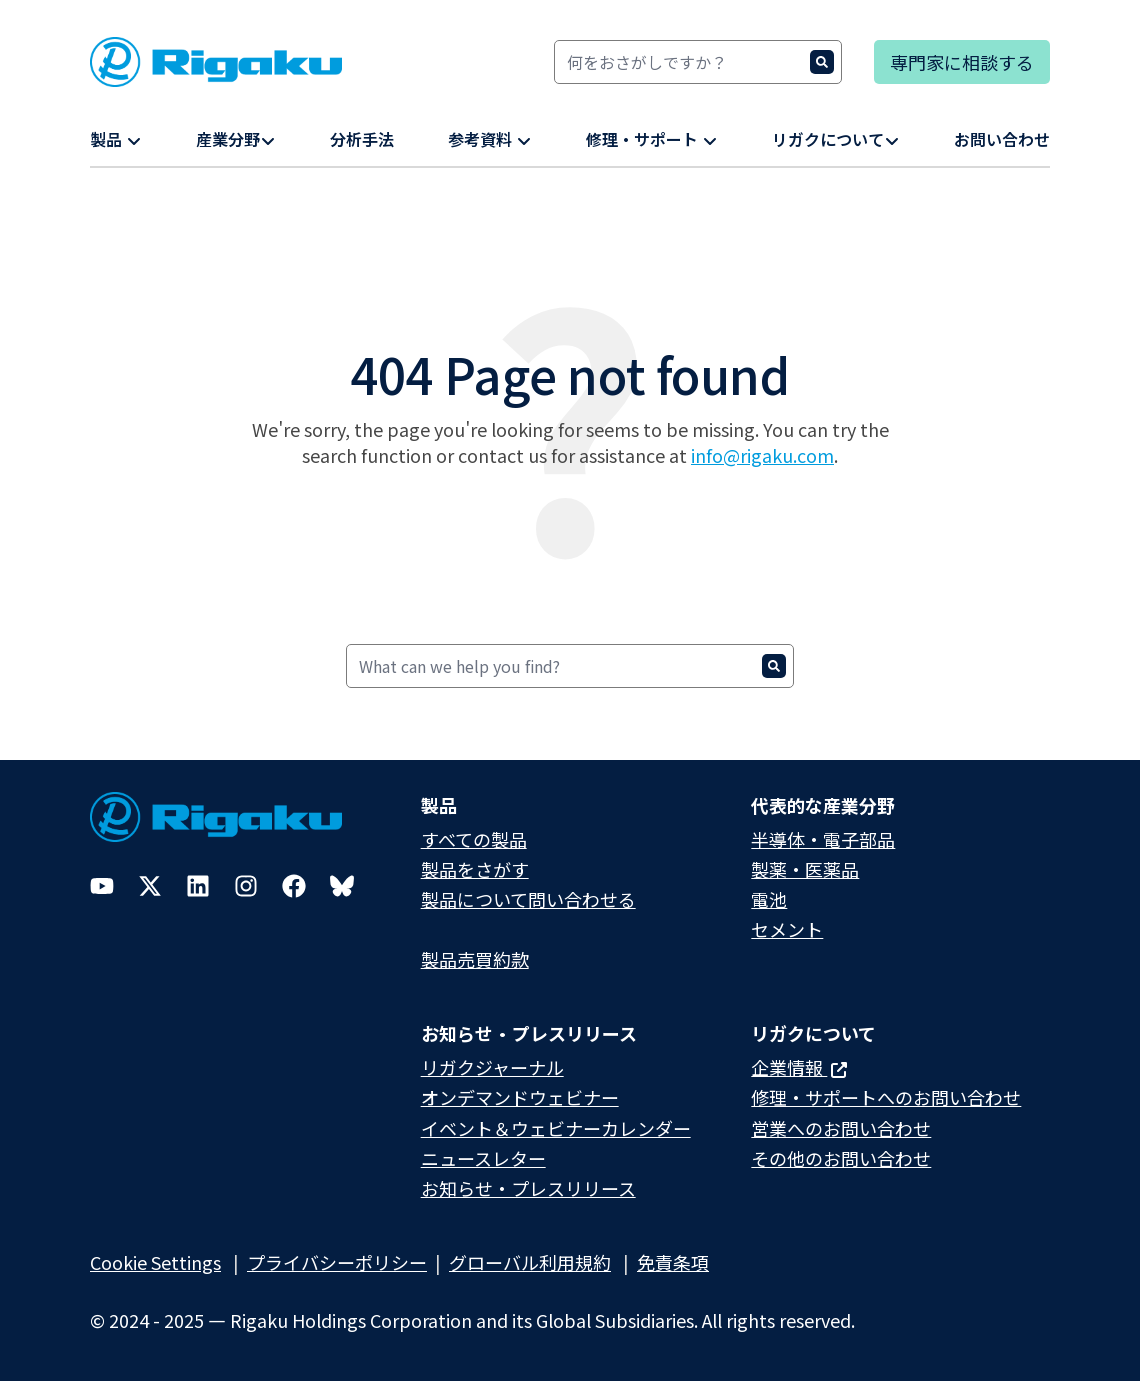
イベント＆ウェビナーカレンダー (556, 1128)
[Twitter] (150, 886)
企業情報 (799, 1067)
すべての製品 (474, 839)
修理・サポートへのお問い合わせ (886, 1097)
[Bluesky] (342, 886)
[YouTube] (102, 886)
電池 (769, 899)
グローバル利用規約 (530, 1262)
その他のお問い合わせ (841, 1158)
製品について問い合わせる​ (528, 899)
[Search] (698, 62)
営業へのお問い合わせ (841, 1128)
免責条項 (673, 1262)
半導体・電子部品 (823, 839)
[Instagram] (246, 886)
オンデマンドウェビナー (520, 1097)
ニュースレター (483, 1158)
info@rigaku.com (762, 455)
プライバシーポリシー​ (337, 1262)
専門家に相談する (962, 62)
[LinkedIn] (198, 886)
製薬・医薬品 (805, 869)
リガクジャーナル (492, 1067)
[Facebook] (294, 886)
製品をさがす (475, 869)
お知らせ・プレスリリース (528, 1188)
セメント (787, 929)
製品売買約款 (475, 959)
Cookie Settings (155, 1262)
